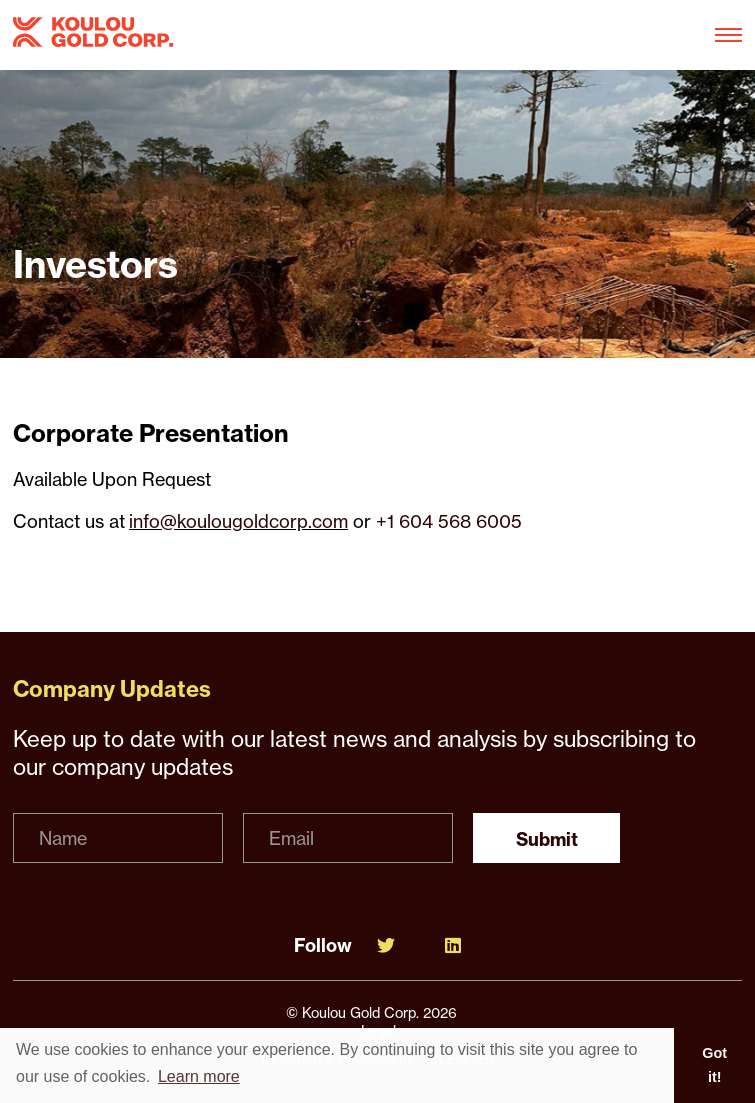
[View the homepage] (93, 35)
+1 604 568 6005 (449, 521)
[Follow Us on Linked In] (453, 946)
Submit (547, 839)
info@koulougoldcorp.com (238, 521)
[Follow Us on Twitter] (386, 946)
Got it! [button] (714, 1065)
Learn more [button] (199, 1076)
